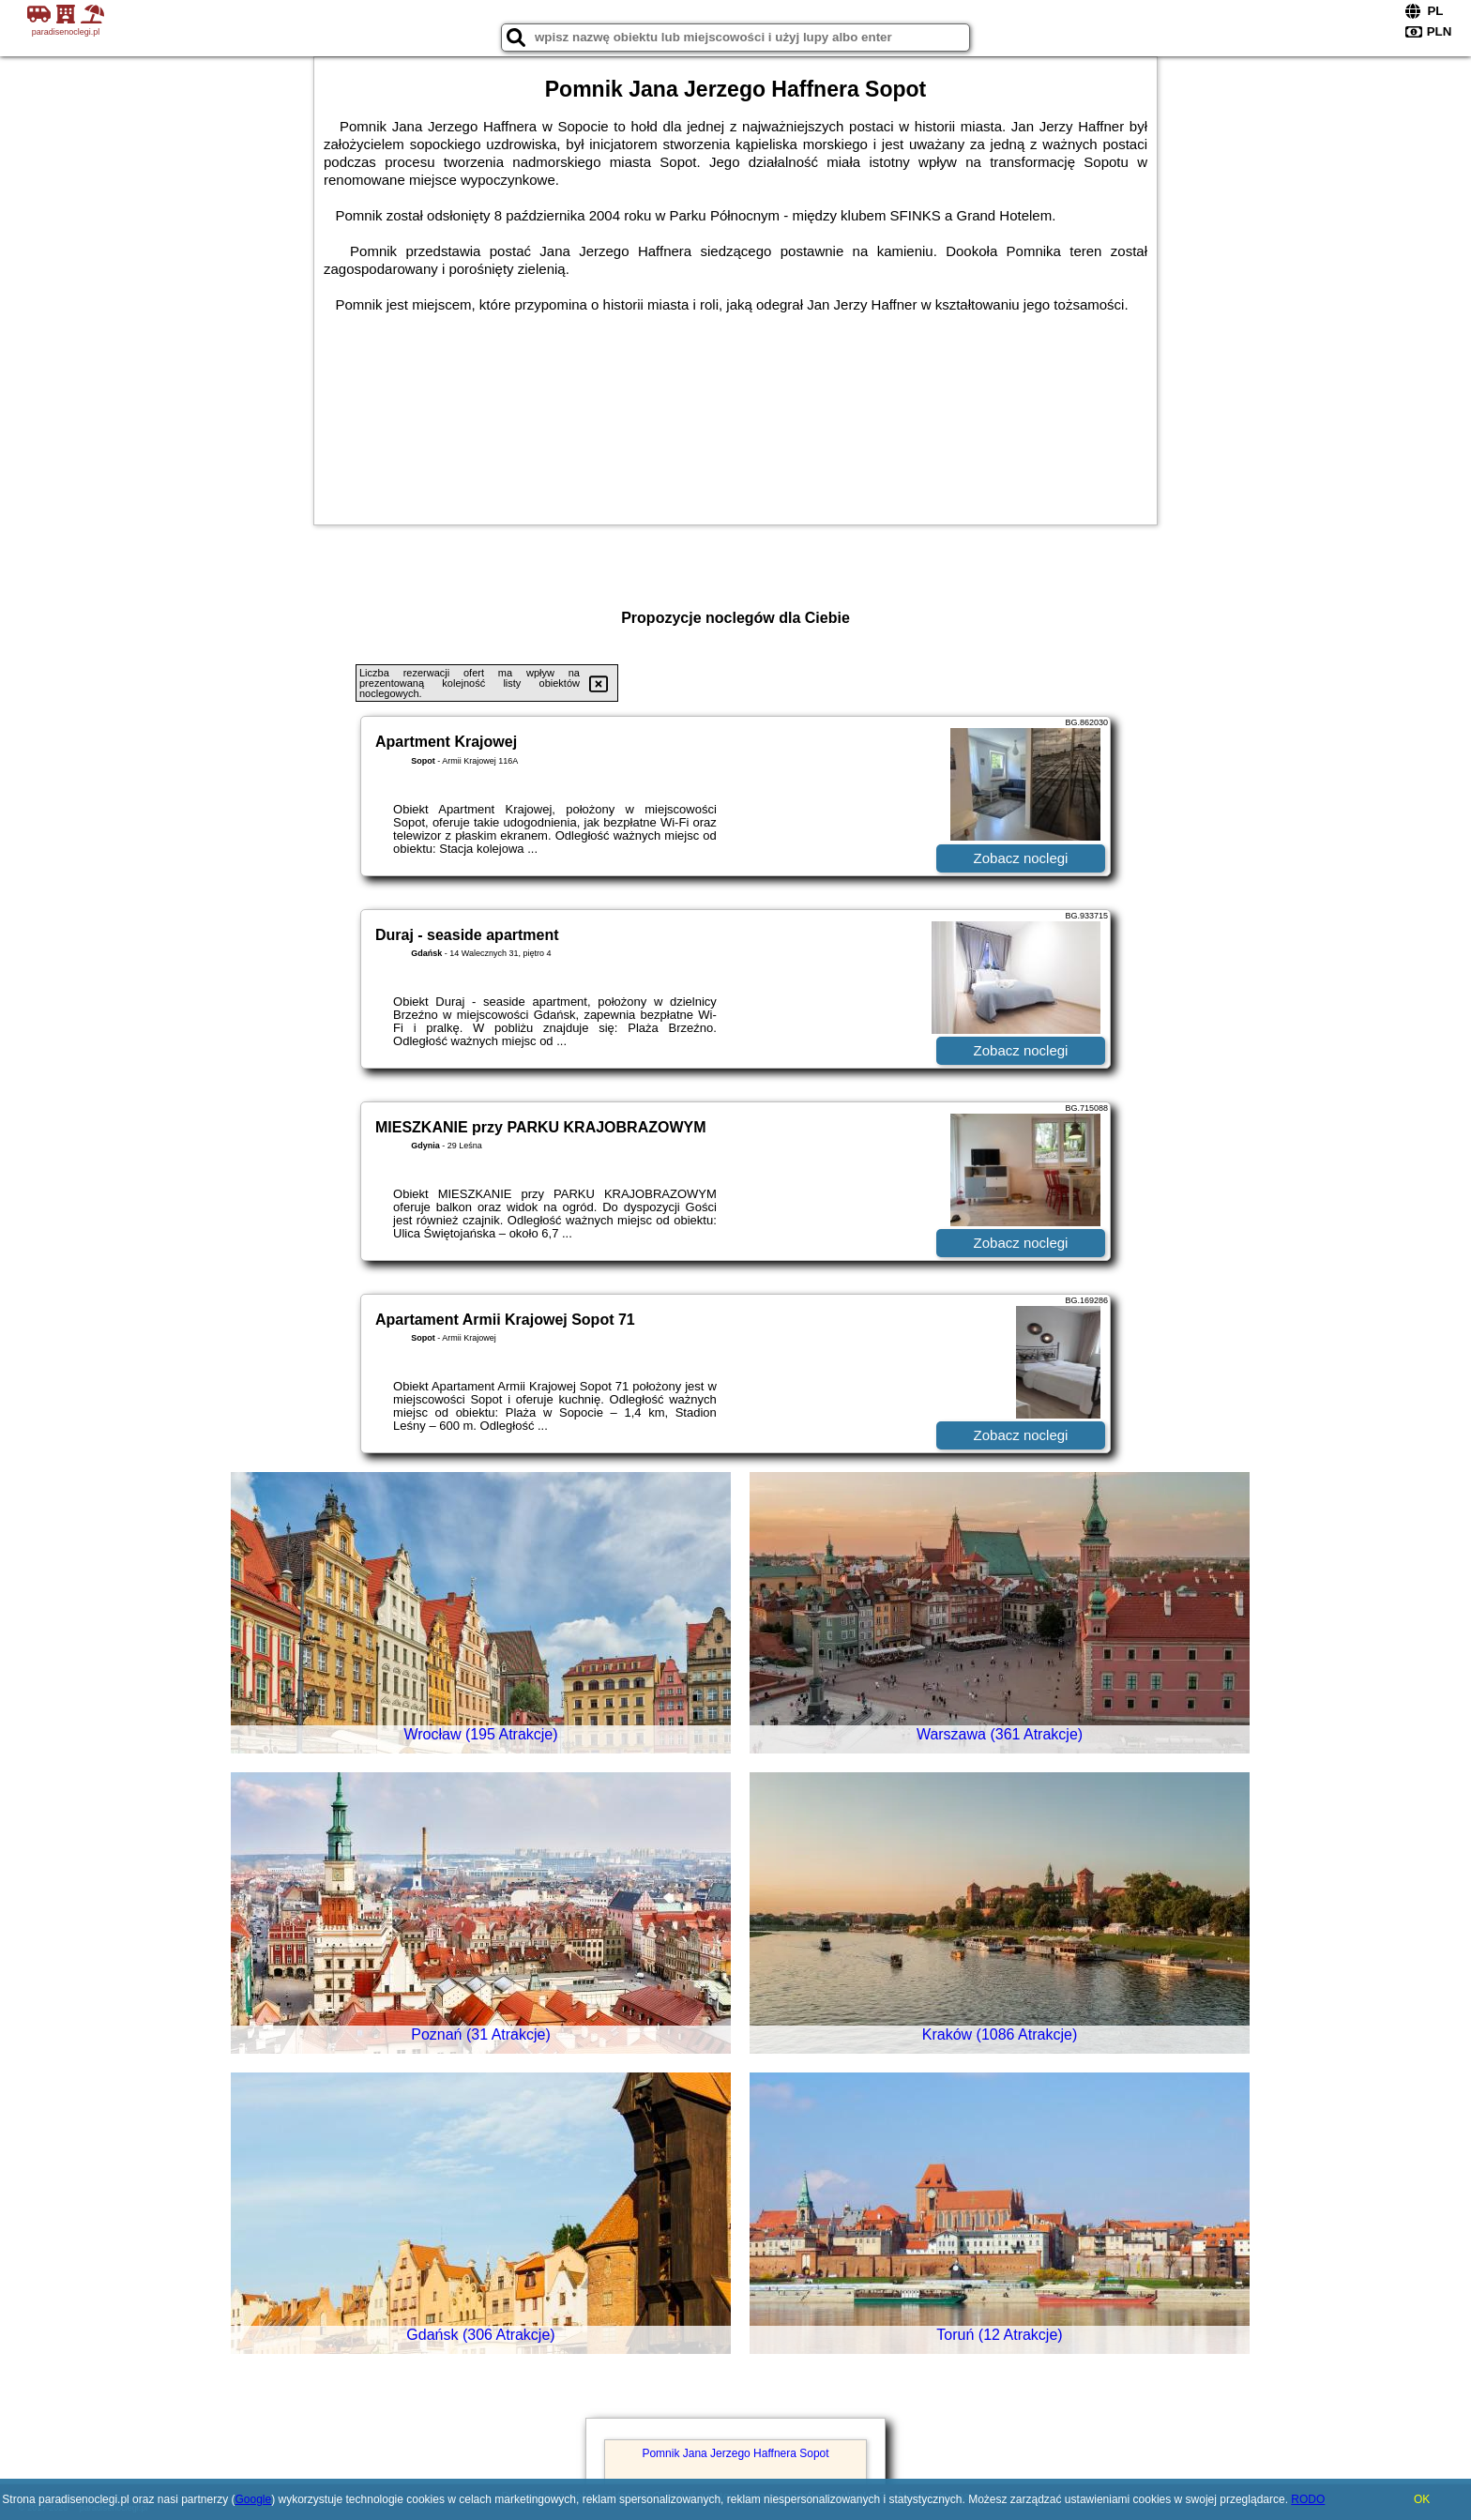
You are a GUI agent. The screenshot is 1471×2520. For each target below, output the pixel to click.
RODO (1308, 2499)
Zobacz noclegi (1021, 858)
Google (253, 2499)
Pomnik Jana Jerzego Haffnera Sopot (735, 2453)
